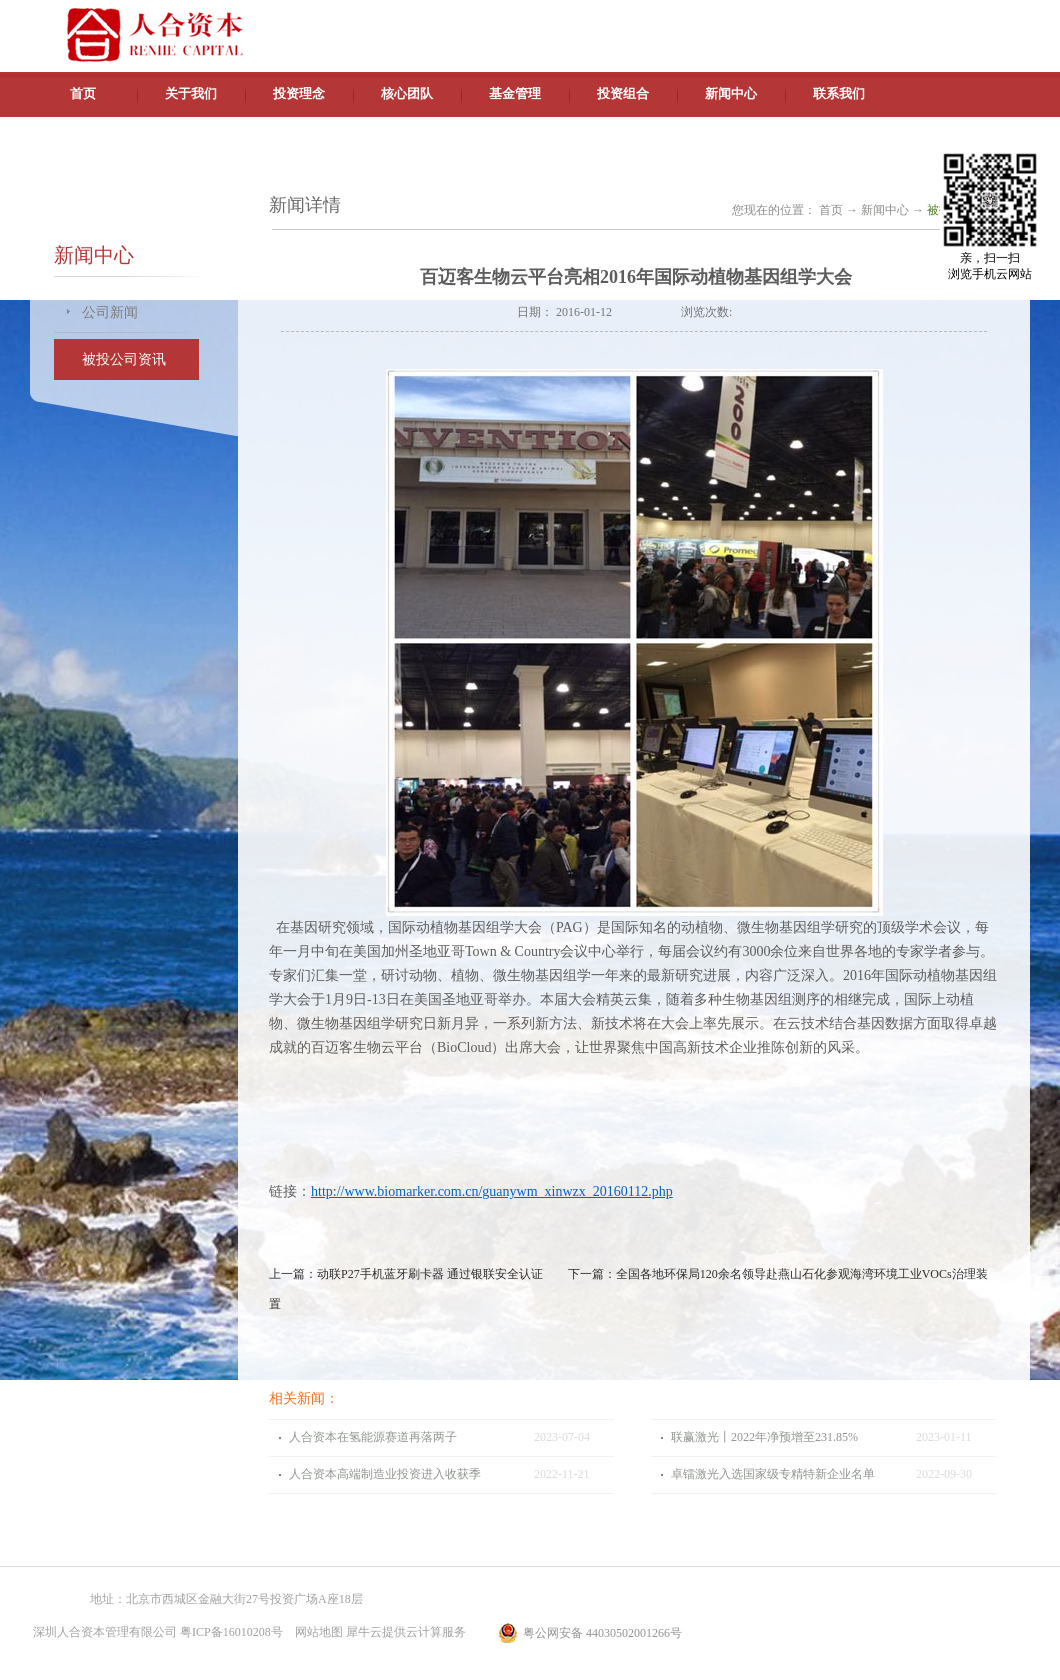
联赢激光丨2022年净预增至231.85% (764, 1437)
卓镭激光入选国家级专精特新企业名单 (773, 1474)
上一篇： (406, 1274)
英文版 (885, 20)
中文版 (839, 20)
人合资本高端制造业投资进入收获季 (385, 1474)
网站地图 (316, 1632)
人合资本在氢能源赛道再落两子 (373, 1437)
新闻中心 (885, 210)
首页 (83, 93)
